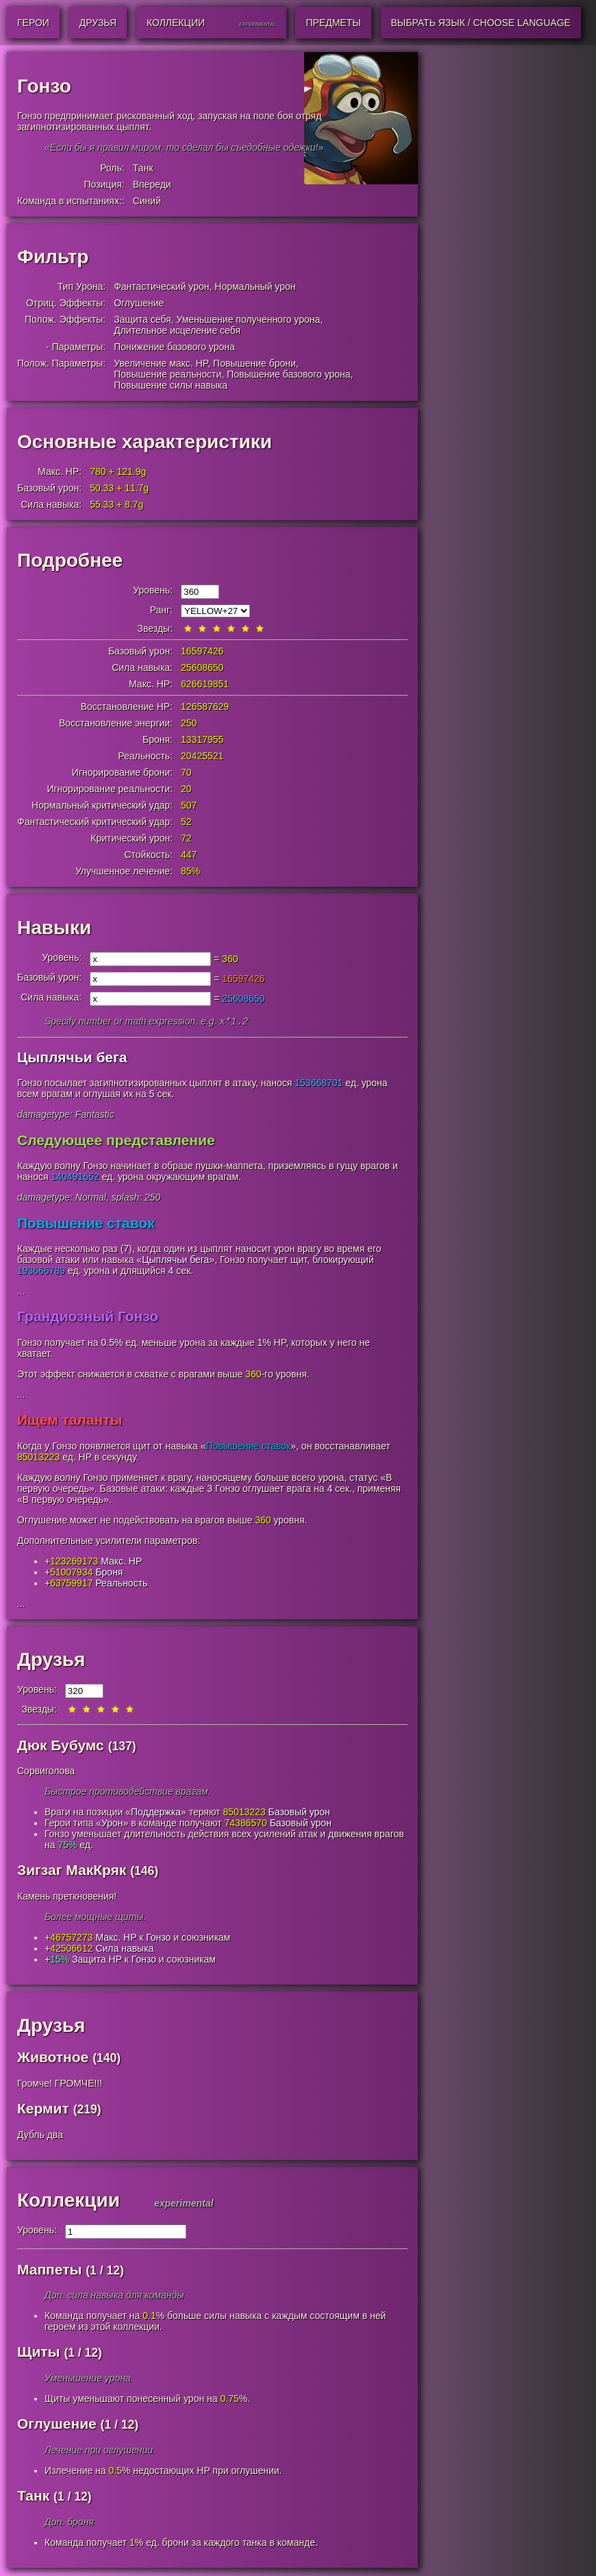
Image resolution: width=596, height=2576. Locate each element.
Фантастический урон (161, 286)
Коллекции (68, 2201)
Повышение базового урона (288, 374)
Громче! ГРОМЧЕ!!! (59, 2084)
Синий (147, 200)
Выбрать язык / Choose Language (481, 22)
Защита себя (142, 319)
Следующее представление (116, 1141)
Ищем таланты (69, 1421)
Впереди (152, 184)
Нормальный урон (254, 286)
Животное (52, 2058)
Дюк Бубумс (60, 1746)
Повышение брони (254, 363)
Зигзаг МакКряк (71, 1871)
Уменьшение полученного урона (248, 319)
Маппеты (49, 2271)
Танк (143, 167)
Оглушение (139, 302)
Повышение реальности (167, 374)
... (21, 1292)
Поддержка (156, 1813)
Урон (112, 1824)
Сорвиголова (46, 1772)
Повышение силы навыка (170, 385)
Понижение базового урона (174, 346)
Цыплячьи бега (72, 1058)
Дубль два (40, 2136)
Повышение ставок (86, 1224)
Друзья (51, 1660)
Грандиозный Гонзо (87, 1317)
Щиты (38, 2353)
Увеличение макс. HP (161, 363)
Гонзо (158, 1938)
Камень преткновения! (66, 1897)
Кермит (43, 2110)
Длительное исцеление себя (177, 330)
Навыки (54, 927)
